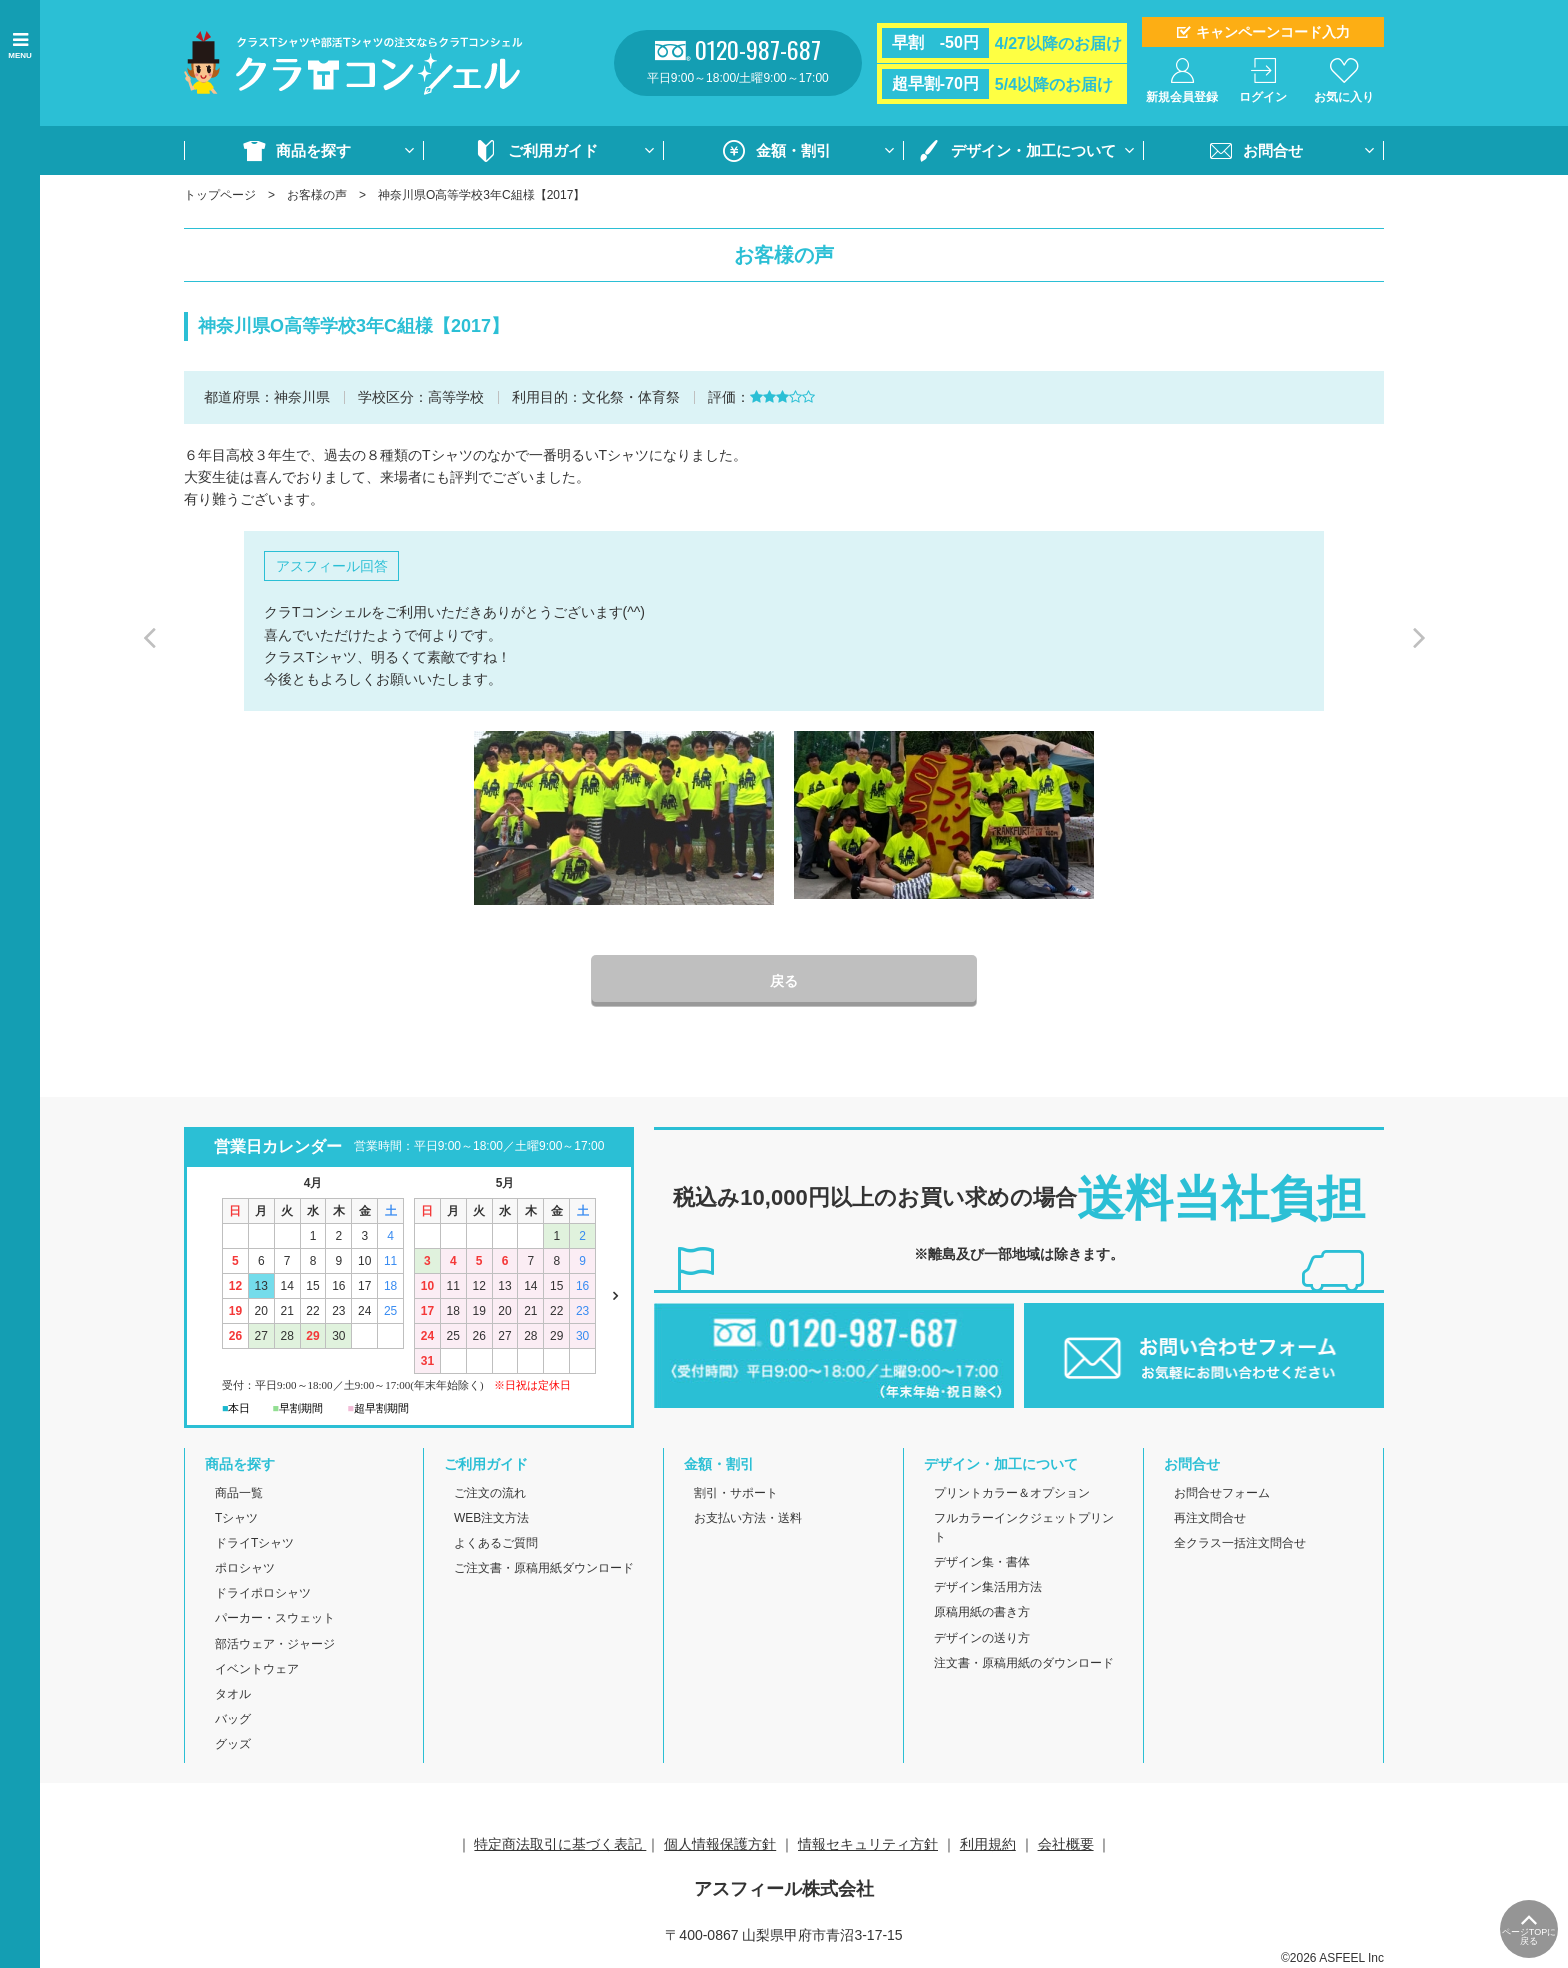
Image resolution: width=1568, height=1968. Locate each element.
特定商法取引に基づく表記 (560, 1844)
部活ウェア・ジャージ (275, 1644)
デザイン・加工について (1033, 150)
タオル (233, 1694)
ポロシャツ (245, 1568)
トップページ (220, 195)
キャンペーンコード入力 (1273, 32)
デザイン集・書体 (982, 1562)
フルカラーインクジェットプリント (1024, 1527)
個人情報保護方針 (720, 1844)
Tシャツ (236, 1518)
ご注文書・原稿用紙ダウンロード (544, 1568)
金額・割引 (793, 150)
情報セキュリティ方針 (868, 1844)
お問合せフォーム (1222, 1493)
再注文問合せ (1210, 1518)
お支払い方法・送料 (748, 1518)
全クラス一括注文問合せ (1240, 1543)
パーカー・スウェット (275, 1618)
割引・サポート (736, 1493)
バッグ (233, 1719)
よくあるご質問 (496, 1543)
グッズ (233, 1744)
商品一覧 (239, 1493)
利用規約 (988, 1844)
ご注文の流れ (490, 1493)
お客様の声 (317, 195)
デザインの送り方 (982, 1638)
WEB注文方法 (491, 1518)
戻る (784, 981)
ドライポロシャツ (263, 1593)
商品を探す (313, 150)
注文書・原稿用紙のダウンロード (1024, 1663)
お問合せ (1273, 150)
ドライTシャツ (254, 1543)
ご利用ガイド (553, 150)
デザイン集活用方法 (988, 1587)
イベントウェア (257, 1669)
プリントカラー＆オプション (1012, 1493)
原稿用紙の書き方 (982, 1612)
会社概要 (1066, 1844)
